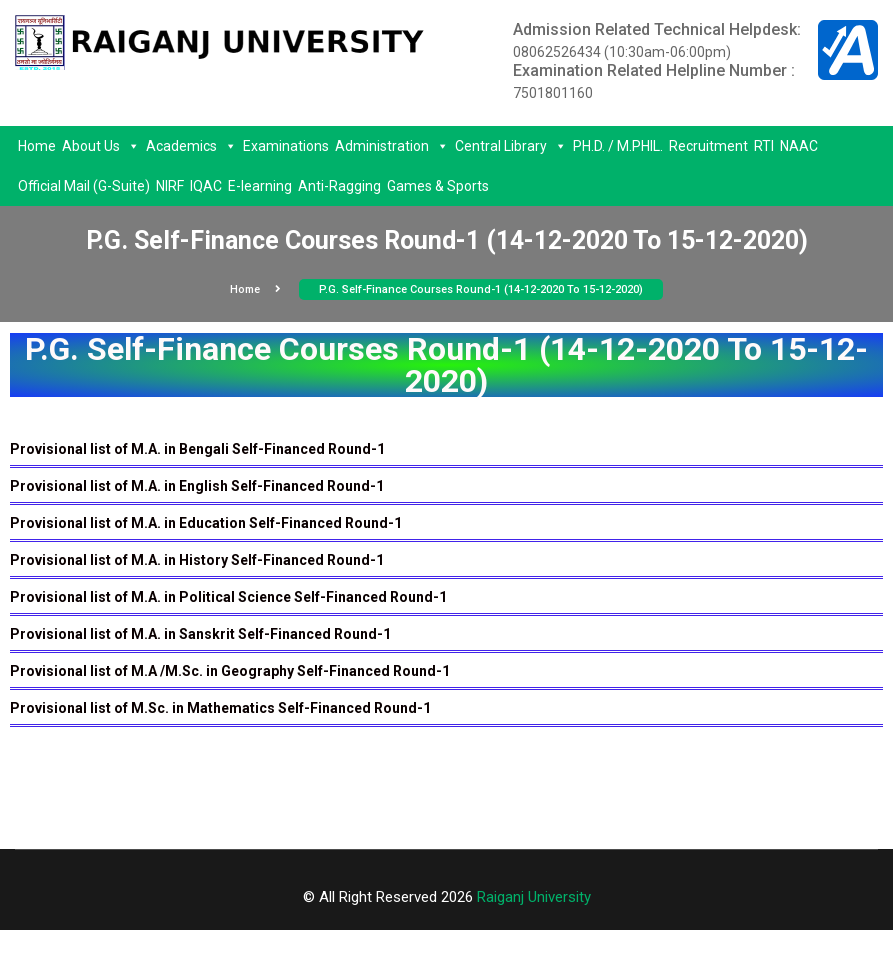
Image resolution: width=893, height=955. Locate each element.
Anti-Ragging (339, 186)
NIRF (170, 186)
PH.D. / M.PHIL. (618, 146)
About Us (101, 146)
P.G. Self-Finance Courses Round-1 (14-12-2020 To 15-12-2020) (481, 289)
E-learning (260, 186)
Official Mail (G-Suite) (84, 186)
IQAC (206, 186)
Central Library (511, 146)
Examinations (286, 146)
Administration (392, 146)
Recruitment (708, 146)
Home (37, 146)
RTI (764, 146)
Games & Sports (438, 186)
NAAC (799, 146)
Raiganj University (534, 897)
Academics (191, 146)
